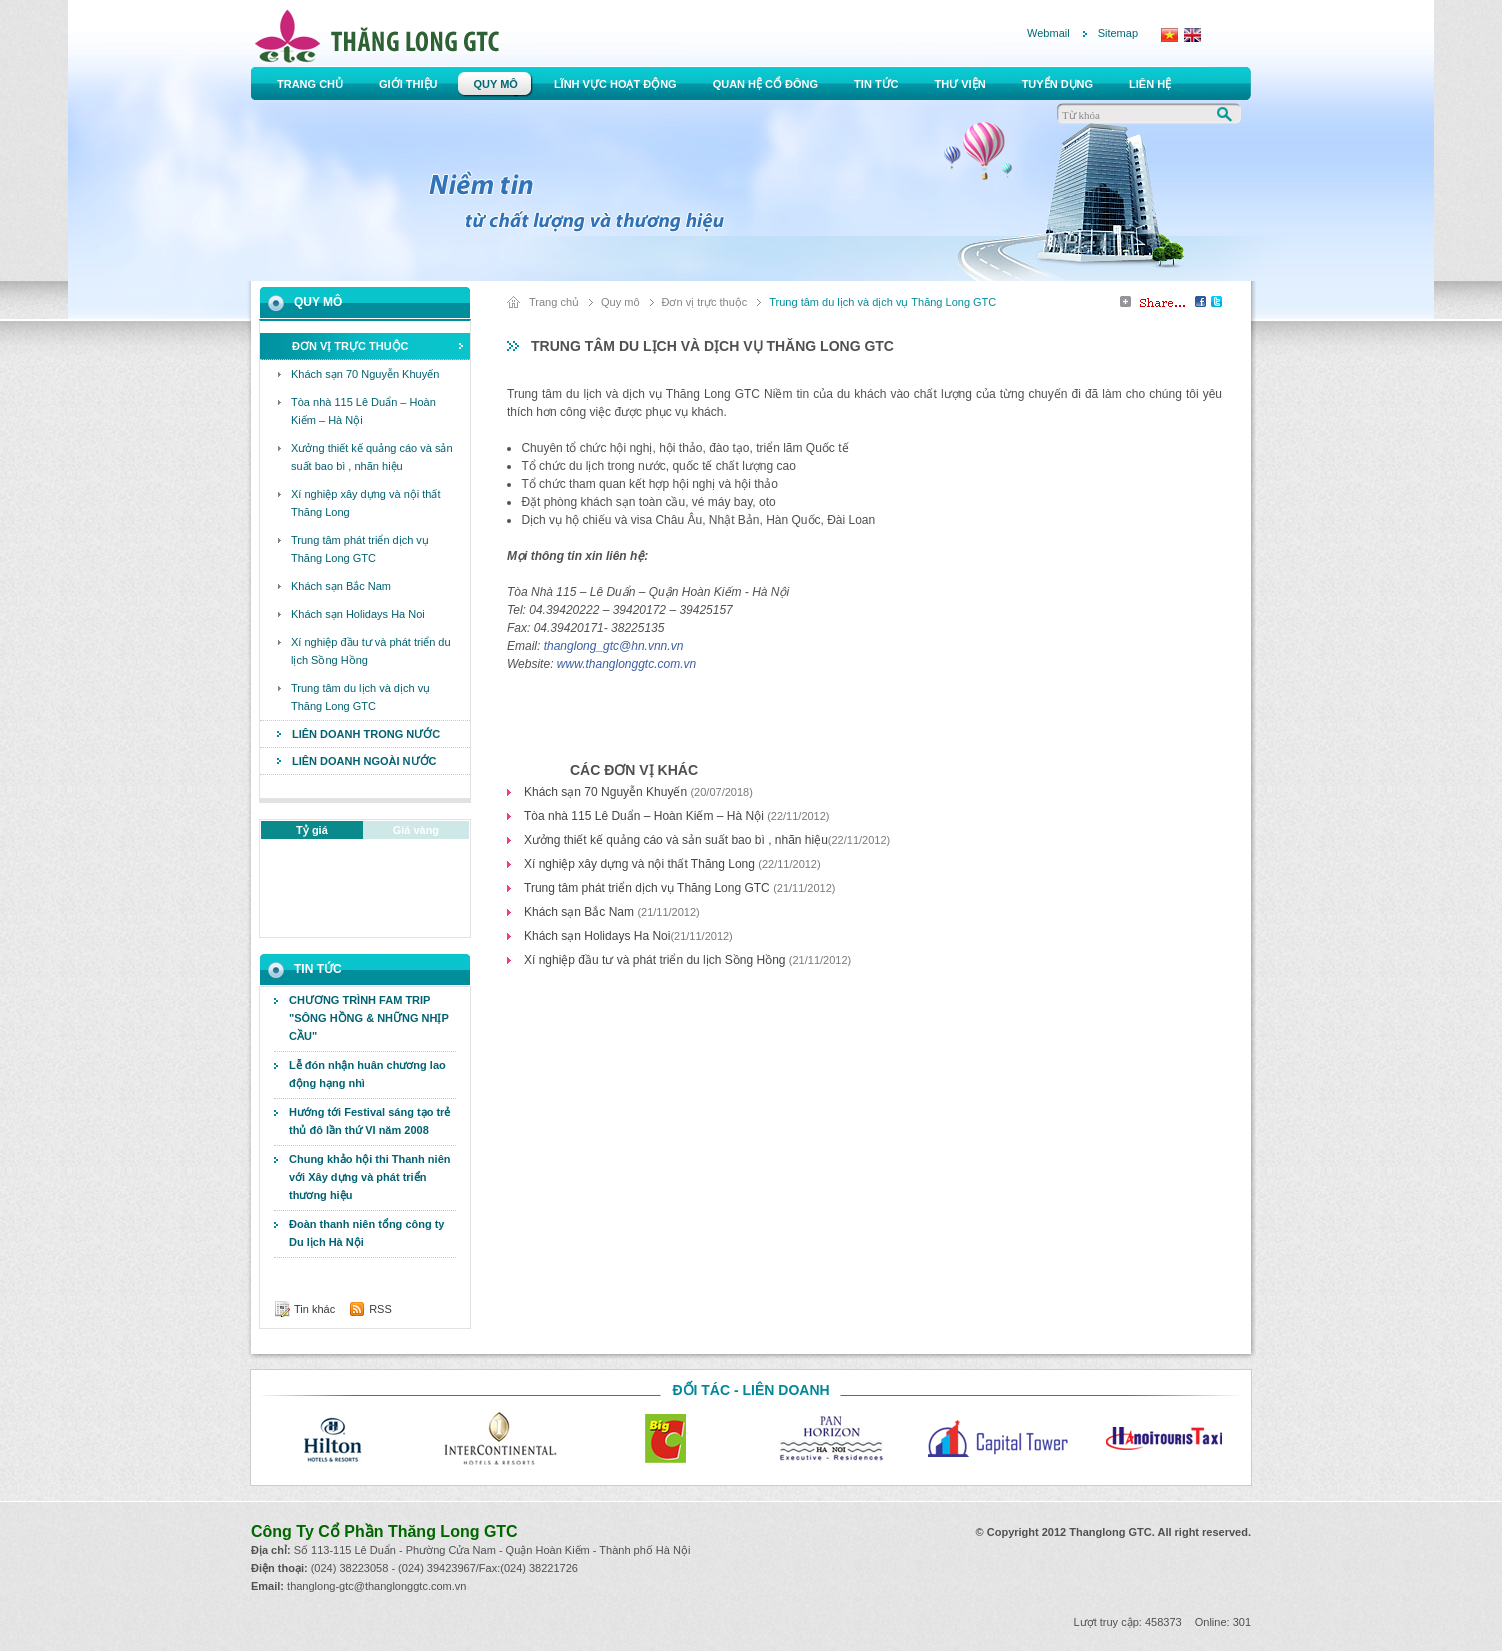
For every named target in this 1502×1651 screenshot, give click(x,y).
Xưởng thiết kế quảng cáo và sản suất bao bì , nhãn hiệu (676, 840)
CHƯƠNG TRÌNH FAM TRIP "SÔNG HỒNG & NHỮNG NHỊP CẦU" (369, 1018)
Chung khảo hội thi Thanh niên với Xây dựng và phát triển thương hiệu (369, 1177)
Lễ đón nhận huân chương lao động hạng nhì (367, 1074)
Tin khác (314, 1309)
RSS (380, 1309)
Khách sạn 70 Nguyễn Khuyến (607, 792)
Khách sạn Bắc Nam (580, 912)
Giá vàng (416, 830)
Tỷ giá (312, 830)
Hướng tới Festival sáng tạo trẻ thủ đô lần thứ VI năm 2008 (369, 1121)
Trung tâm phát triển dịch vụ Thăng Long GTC (648, 888)
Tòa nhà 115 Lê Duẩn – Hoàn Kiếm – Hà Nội (645, 816)
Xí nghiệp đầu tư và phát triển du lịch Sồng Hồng (656, 960)
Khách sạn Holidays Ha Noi (597, 936)
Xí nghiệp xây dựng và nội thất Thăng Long (641, 864)
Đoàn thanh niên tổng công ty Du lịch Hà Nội (367, 1233)
